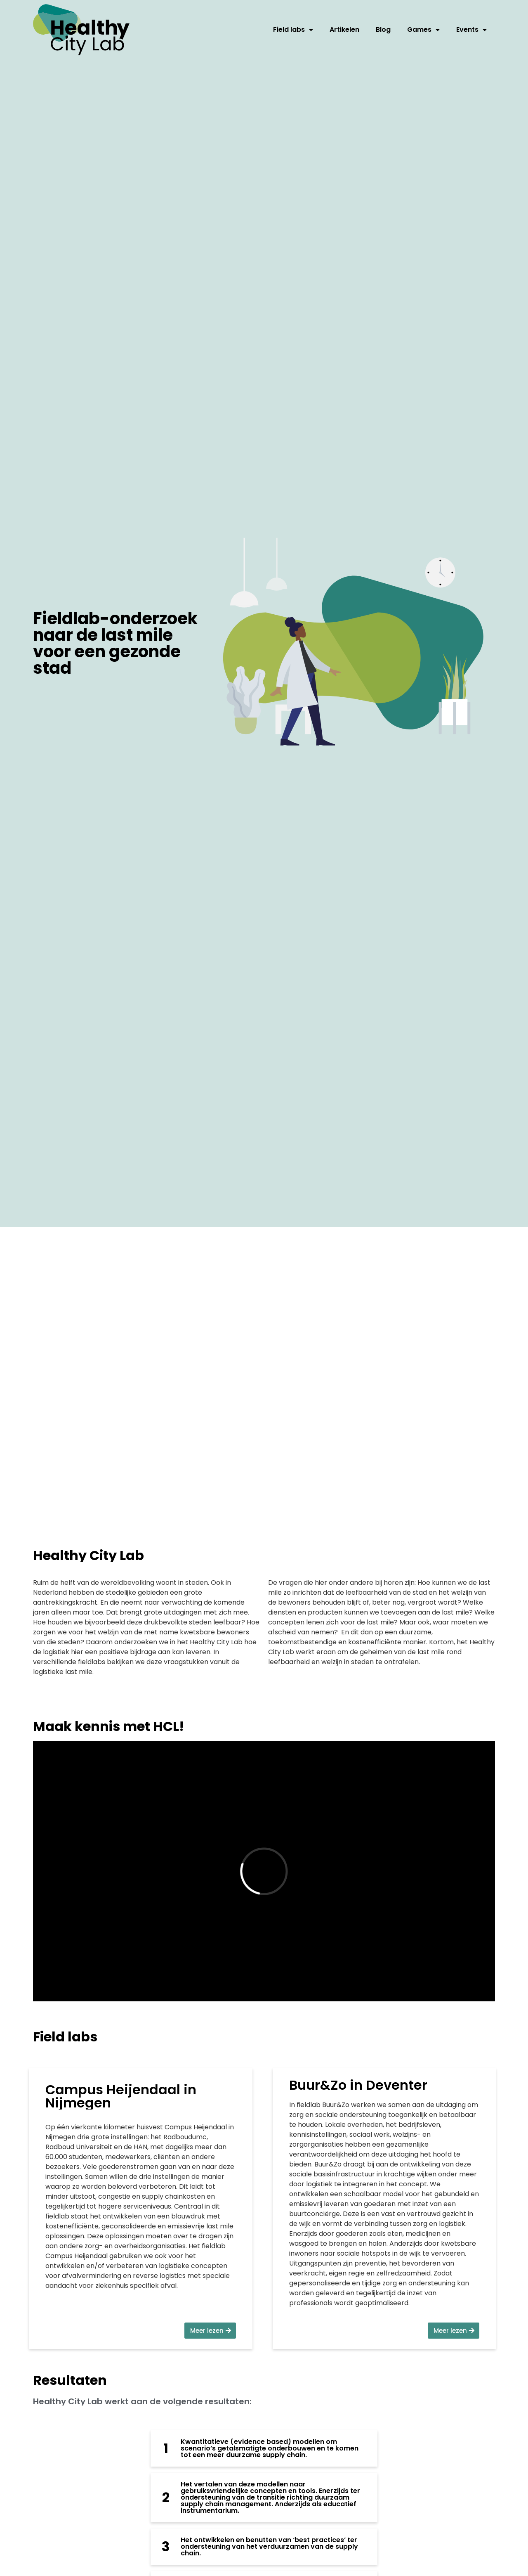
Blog (383, 29)
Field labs (293, 29)
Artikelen (344, 29)
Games (423, 29)
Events (471, 29)
